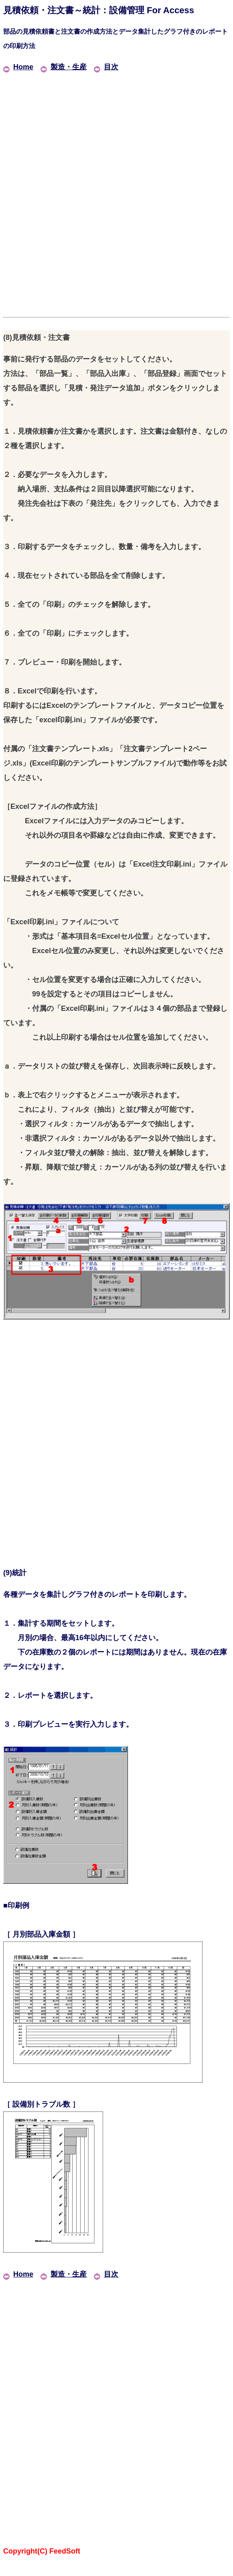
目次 (106, 67)
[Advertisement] (116, 130)
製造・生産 (64, 67)
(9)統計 (14, 1573)
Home (18, 67)
